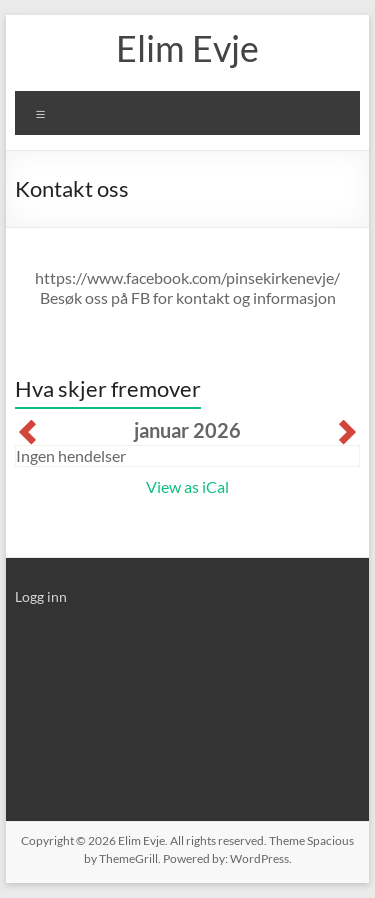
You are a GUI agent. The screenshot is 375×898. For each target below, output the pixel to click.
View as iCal (187, 486)
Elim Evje (187, 48)
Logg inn (41, 596)
